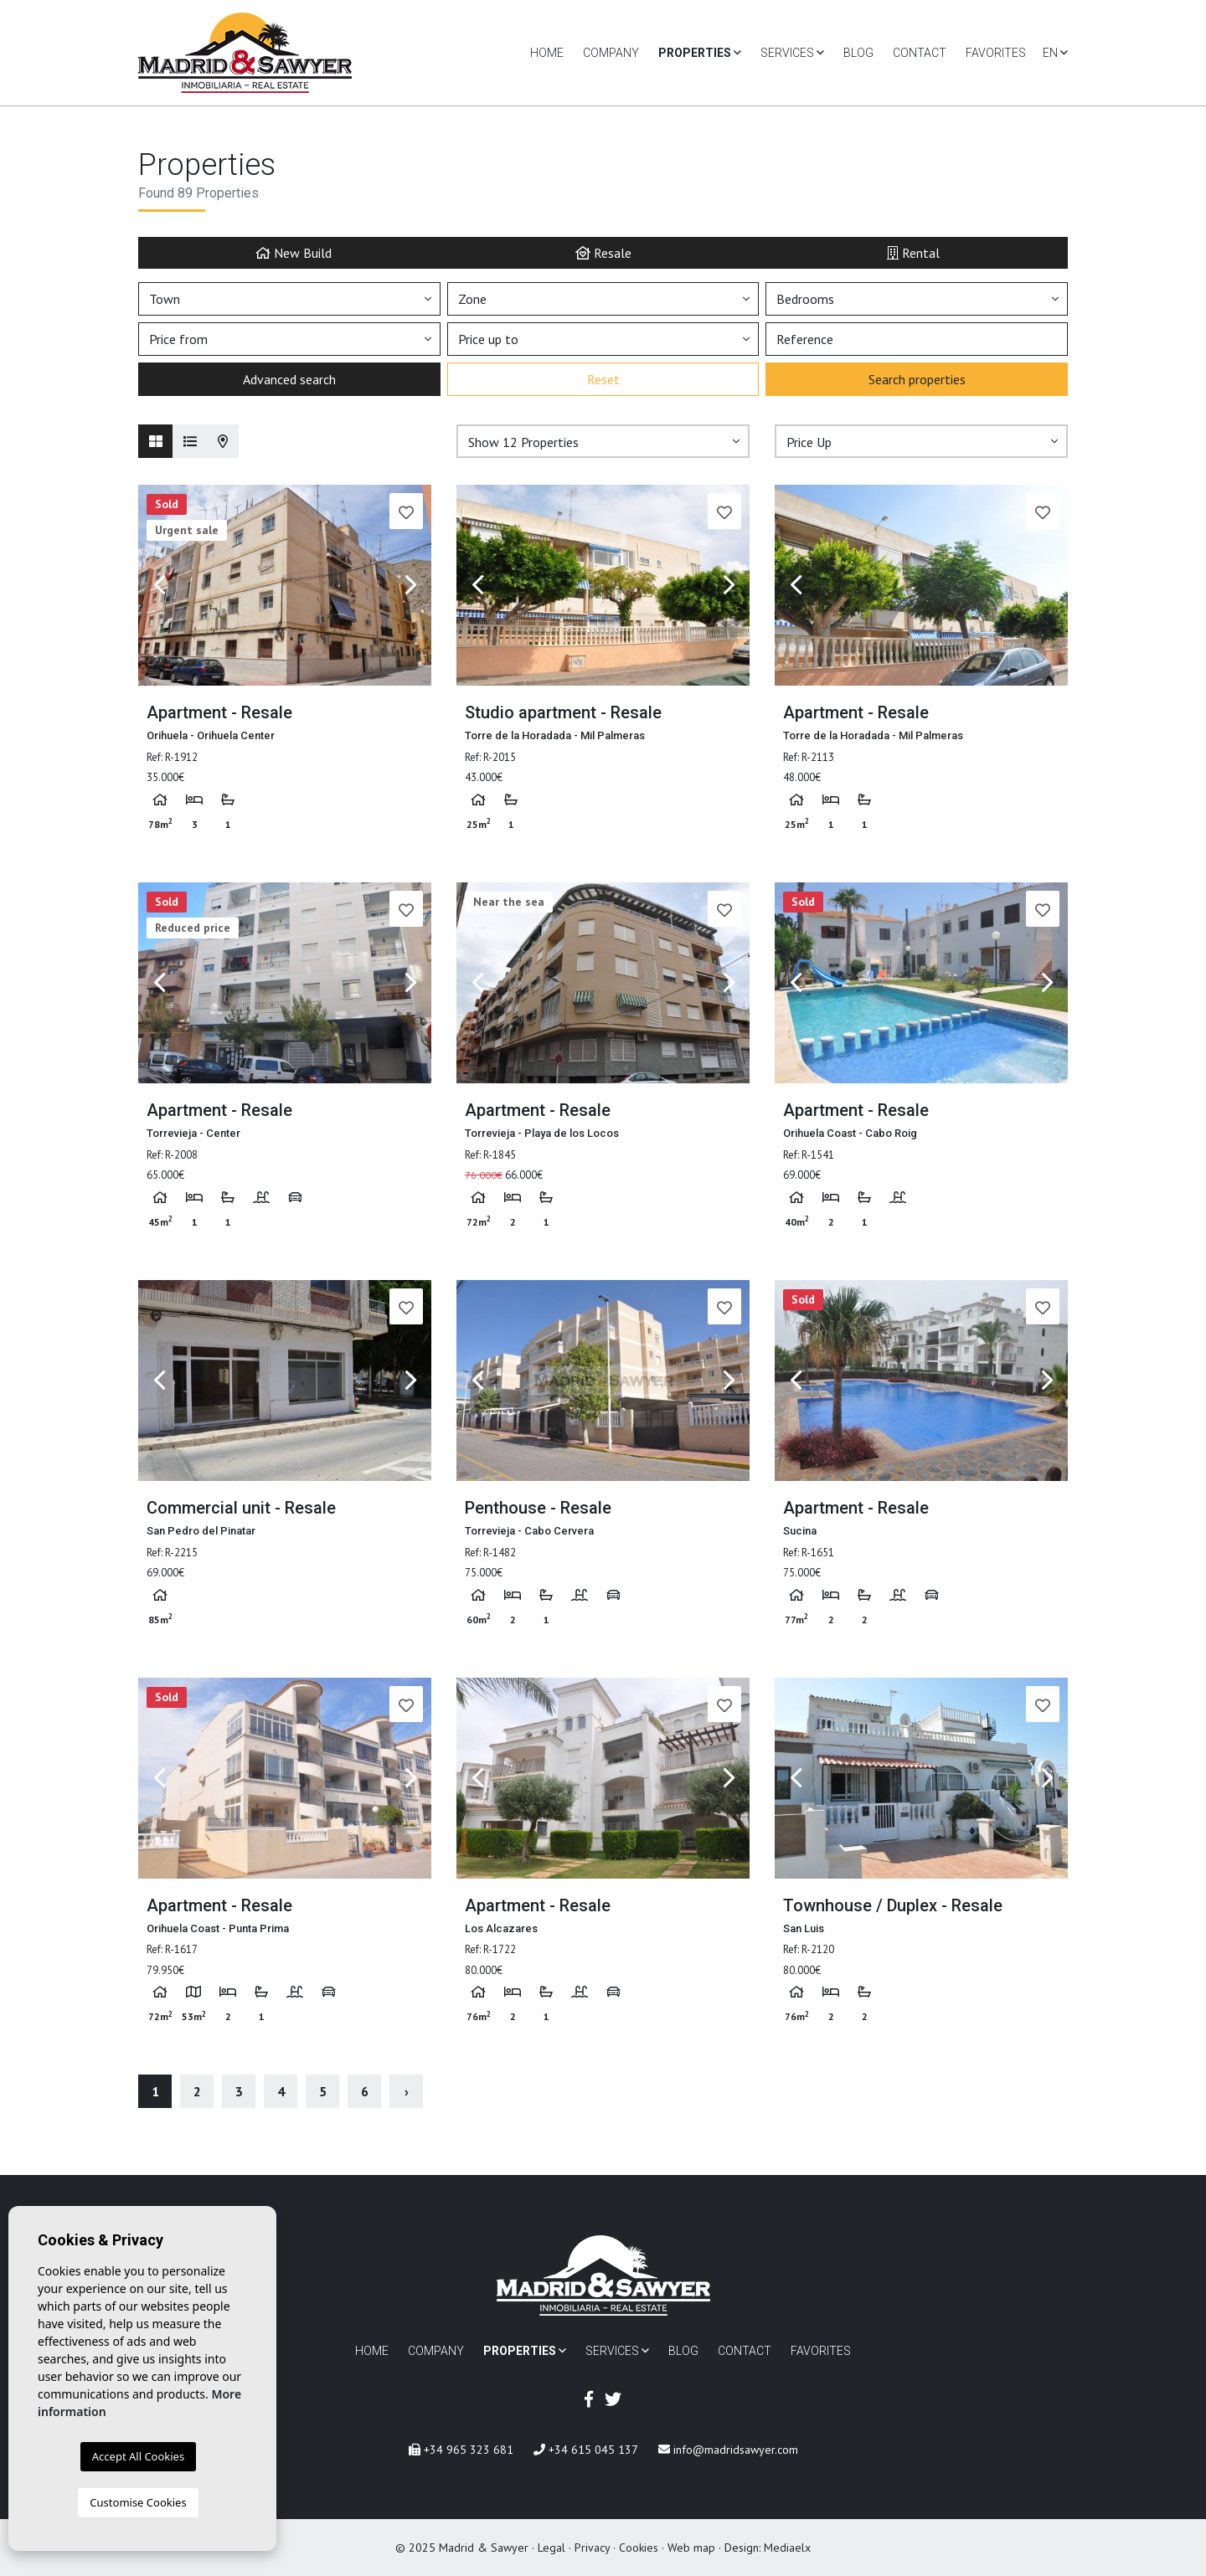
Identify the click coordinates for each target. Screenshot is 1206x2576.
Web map (691, 2547)
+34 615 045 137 (585, 2449)
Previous (159, 585)
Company (611, 52)
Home (547, 52)
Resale (603, 252)
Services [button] (792, 52)
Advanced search (289, 379)
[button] (603, 441)
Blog (858, 52)
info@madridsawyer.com (728, 2449)
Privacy (592, 2547)
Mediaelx (787, 2547)
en (1055, 52)
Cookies (638, 2547)
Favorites (996, 52)
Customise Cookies (138, 2502)
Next (410, 585)
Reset (603, 379)
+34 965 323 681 (461, 2449)
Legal (551, 2547)
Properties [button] (699, 52)
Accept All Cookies (138, 2456)
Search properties (917, 379)
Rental (913, 252)
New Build (293, 252)
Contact (919, 52)
